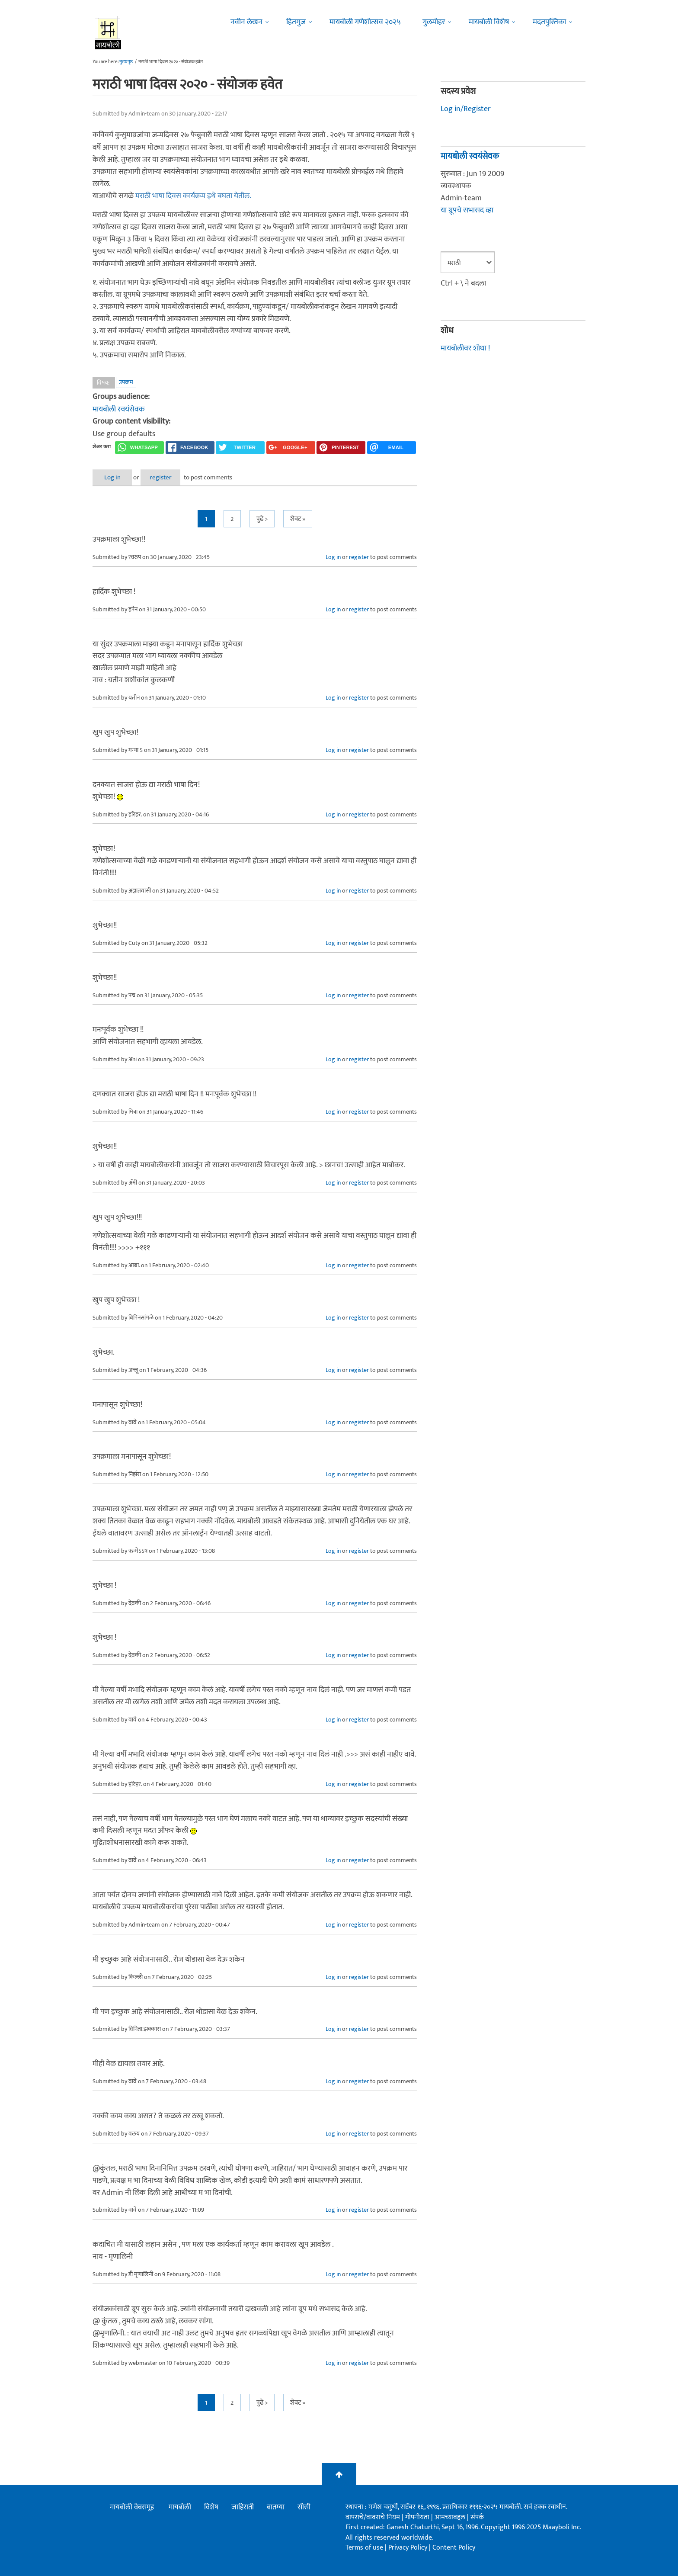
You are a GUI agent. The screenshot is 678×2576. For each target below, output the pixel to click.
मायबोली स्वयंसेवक (119, 408)
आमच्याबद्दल (451, 2517)
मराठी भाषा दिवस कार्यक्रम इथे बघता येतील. (193, 196)
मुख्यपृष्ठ (126, 62)
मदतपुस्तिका (549, 22)
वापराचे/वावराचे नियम (372, 2517)
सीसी (303, 2507)
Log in (115, 476)
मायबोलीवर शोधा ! (465, 347)
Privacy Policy (408, 2547)
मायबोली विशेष (489, 22)
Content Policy (453, 2547)
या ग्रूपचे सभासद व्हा (467, 210)
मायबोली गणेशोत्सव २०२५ (365, 22)
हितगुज (296, 22)
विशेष (211, 2507)
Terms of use (364, 2547)
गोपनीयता (418, 2517)
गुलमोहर (433, 22)
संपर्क (477, 2517)
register (169, 476)
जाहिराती (242, 2507)
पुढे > (262, 518)
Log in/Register (466, 109)
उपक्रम (126, 382)
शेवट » (297, 518)
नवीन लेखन (246, 22)
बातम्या (276, 2507)
